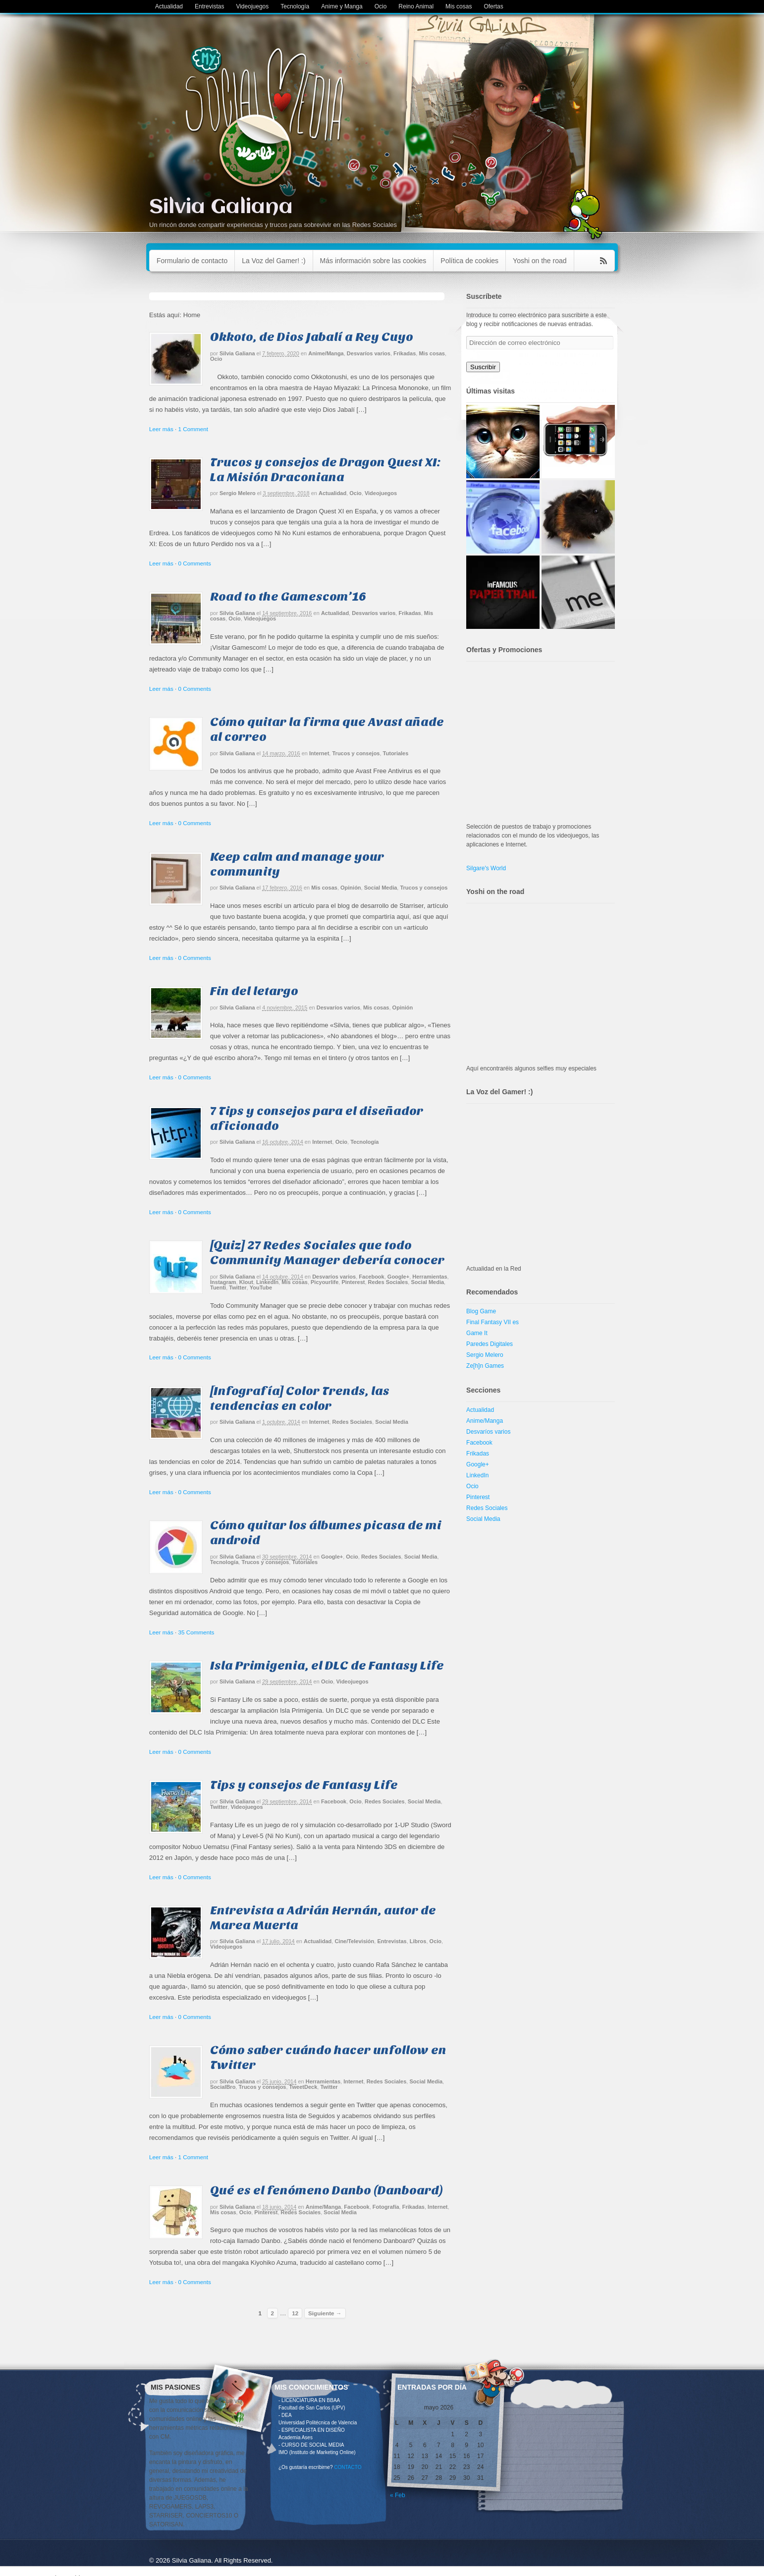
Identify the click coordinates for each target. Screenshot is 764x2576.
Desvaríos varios (368, 353)
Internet (319, 753)
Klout (246, 1282)
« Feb (397, 2495)
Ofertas (493, 6)
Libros (418, 1941)
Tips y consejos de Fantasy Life (304, 1785)
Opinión (350, 888)
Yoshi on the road (539, 261)
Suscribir (483, 367)
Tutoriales (396, 753)
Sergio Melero (237, 493)
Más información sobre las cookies (373, 261)
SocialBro (222, 2087)
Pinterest (353, 1282)
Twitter (237, 1287)
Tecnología (294, 6)
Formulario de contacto (192, 261)
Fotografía (386, 2207)
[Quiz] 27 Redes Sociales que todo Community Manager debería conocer (327, 1252)
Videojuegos (252, 6)
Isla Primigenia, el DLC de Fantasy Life (327, 1665)
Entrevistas (209, 6)
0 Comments (194, 563)
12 (295, 2313)
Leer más (161, 429)
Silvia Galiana (221, 207)
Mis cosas (458, 6)
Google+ (398, 1277)
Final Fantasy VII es (492, 1322)
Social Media (380, 888)
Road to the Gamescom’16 (288, 596)
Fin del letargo (254, 991)
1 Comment (193, 429)
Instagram (223, 1282)
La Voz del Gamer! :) (273, 261)
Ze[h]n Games (485, 1365)
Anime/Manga (326, 353)
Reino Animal (416, 6)
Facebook (371, 1277)
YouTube (261, 1287)
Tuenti (218, 1287)
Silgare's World (486, 868)
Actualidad (169, 6)
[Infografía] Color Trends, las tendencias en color (299, 1398)
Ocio (381, 6)
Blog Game (481, 1311)
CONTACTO (347, 2467)
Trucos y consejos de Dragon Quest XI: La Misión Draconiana (325, 469)
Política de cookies (469, 261)
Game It (477, 1333)
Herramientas (429, 1277)
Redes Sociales (388, 1282)
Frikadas (404, 353)
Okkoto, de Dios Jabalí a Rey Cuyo (311, 337)
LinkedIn (267, 1282)
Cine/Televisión (354, 1941)
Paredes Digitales (489, 1344)
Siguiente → (325, 2313)
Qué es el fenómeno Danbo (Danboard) (326, 2190)
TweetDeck (303, 2087)
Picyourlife (324, 1282)
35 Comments (196, 1632)
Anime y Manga (341, 6)
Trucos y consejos (356, 753)
